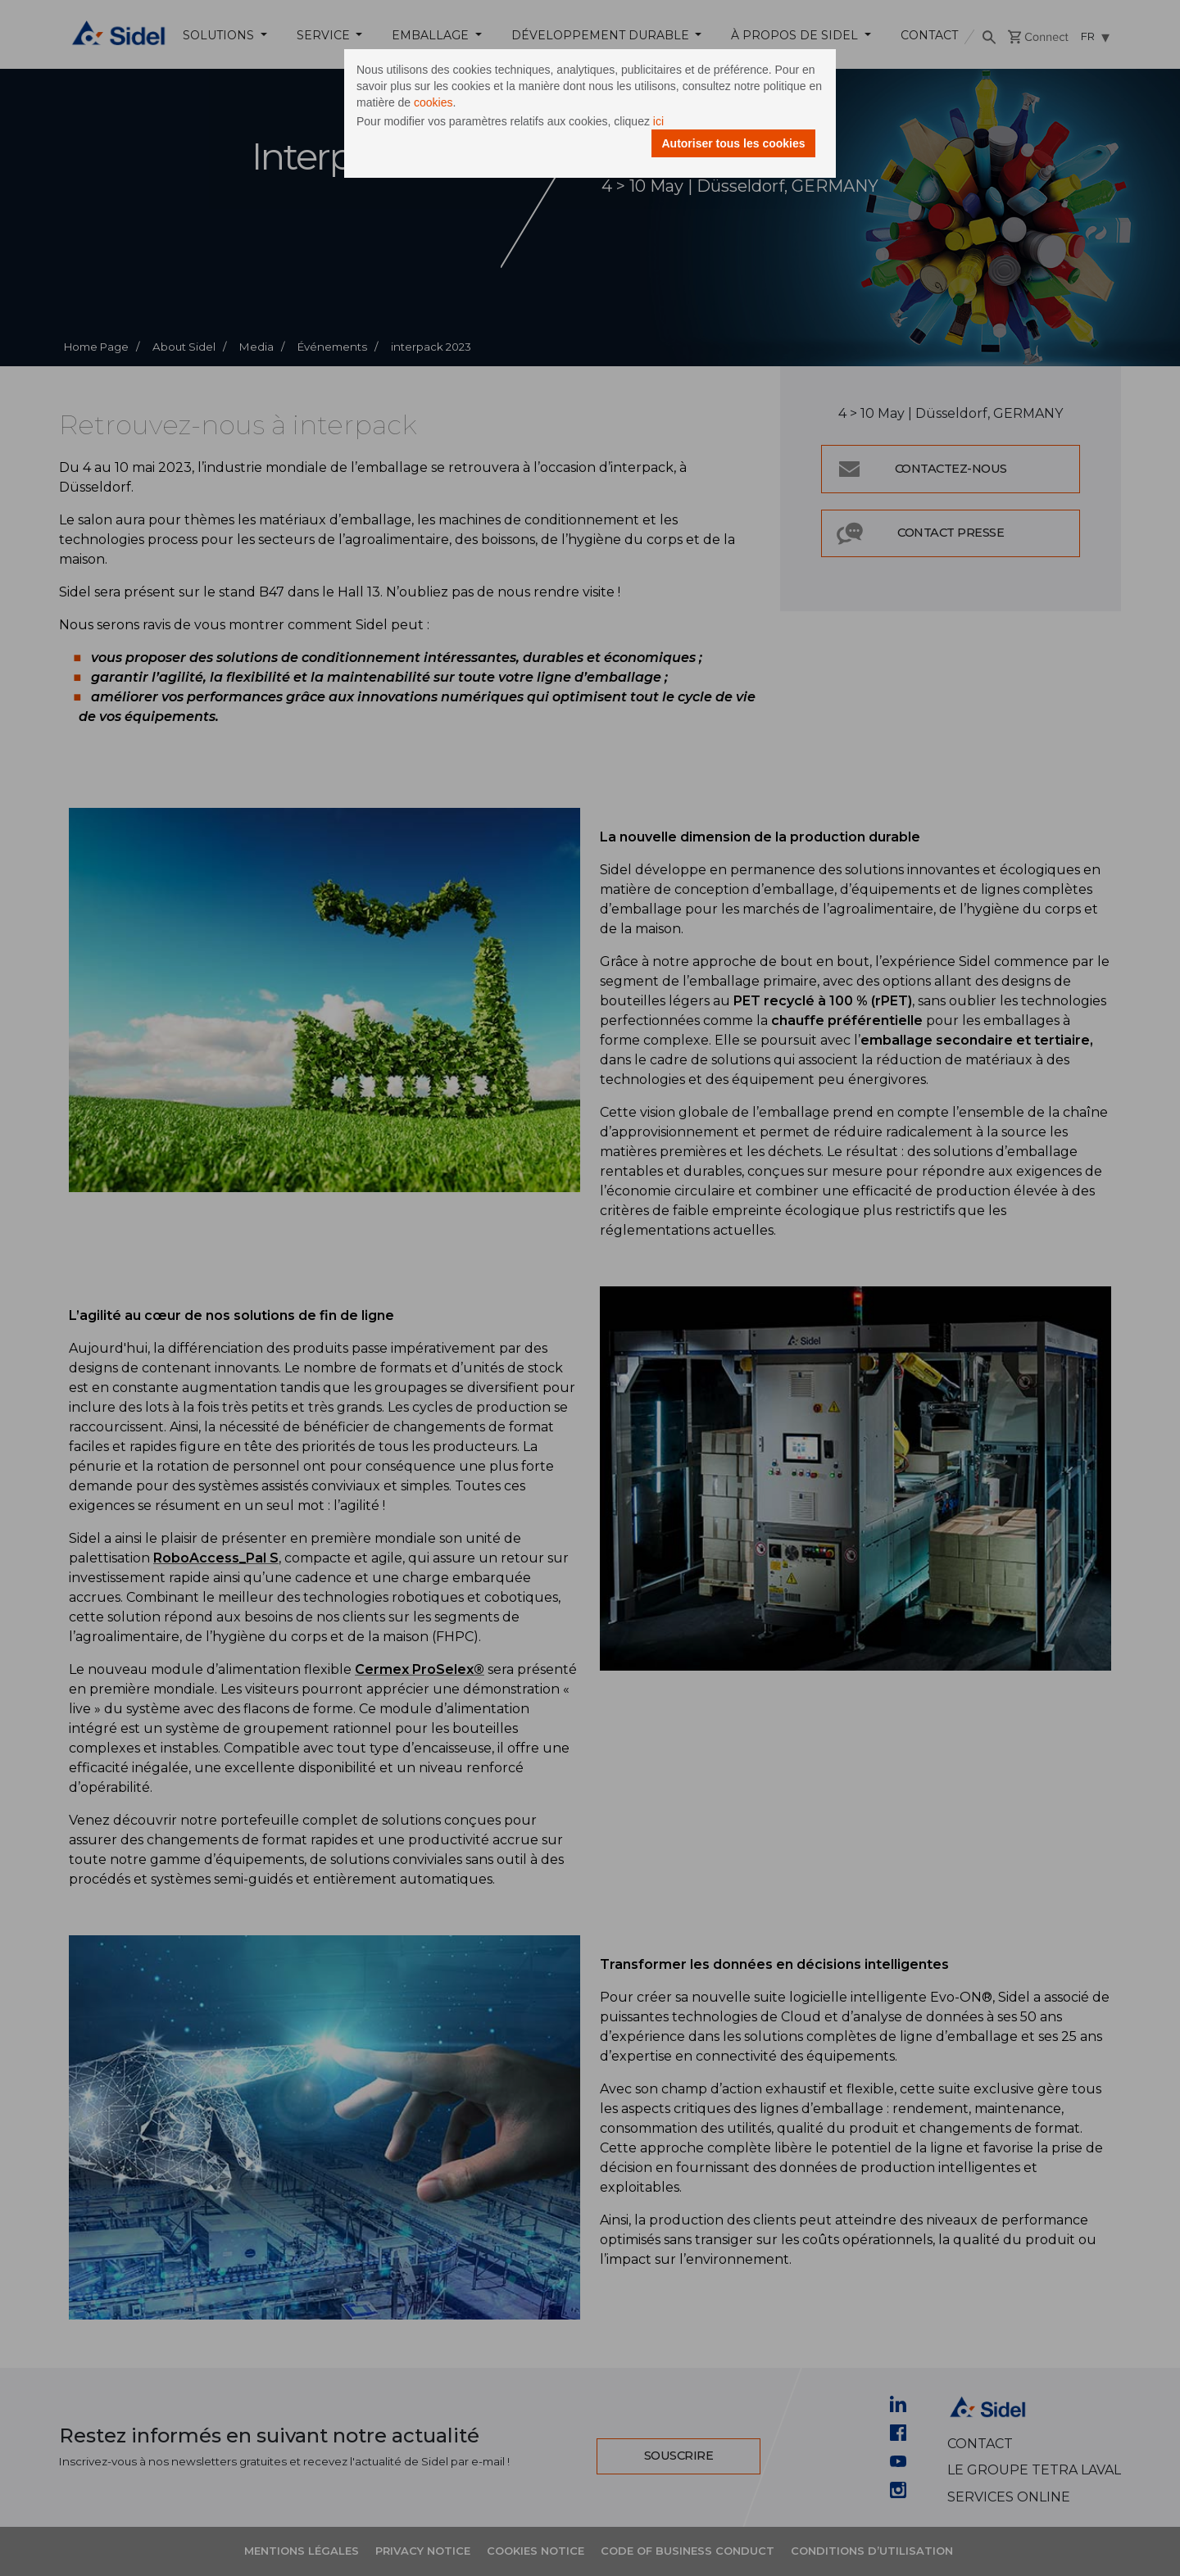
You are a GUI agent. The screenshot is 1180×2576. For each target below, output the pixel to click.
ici (658, 121)
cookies (433, 102)
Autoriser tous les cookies (733, 143)
